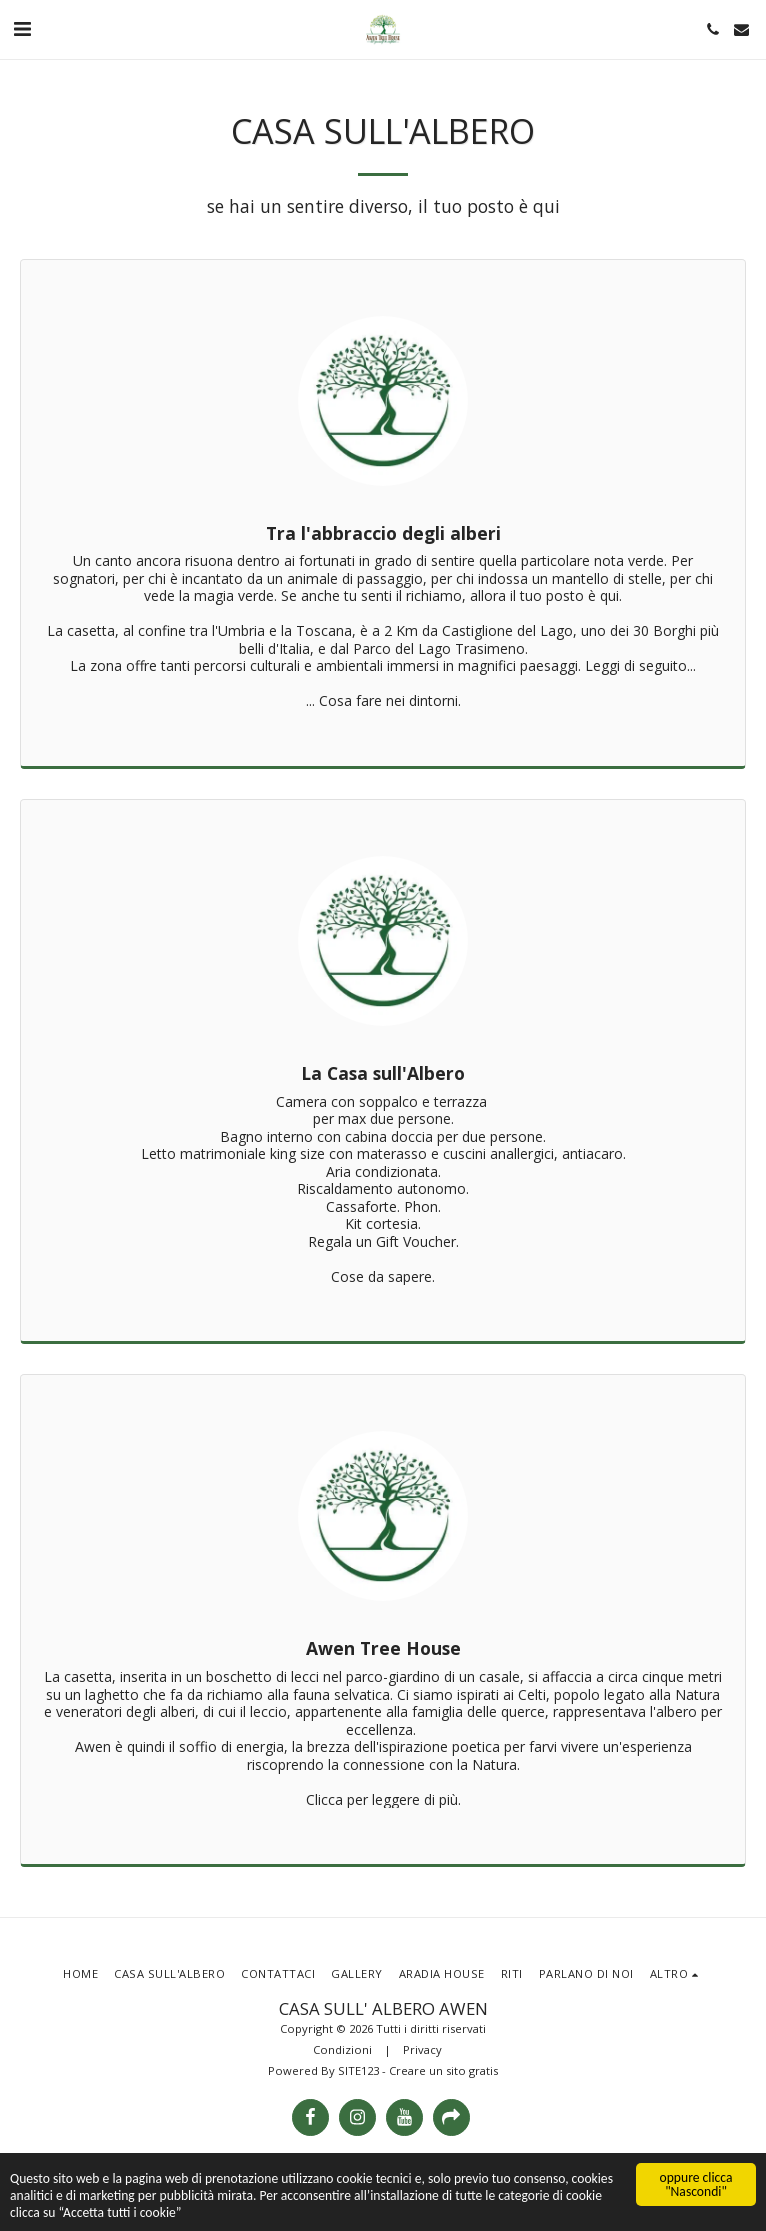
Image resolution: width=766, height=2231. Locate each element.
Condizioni (342, 2049)
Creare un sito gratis (443, 2070)
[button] (22, 28)
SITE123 (358, 2070)
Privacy (422, 2049)
